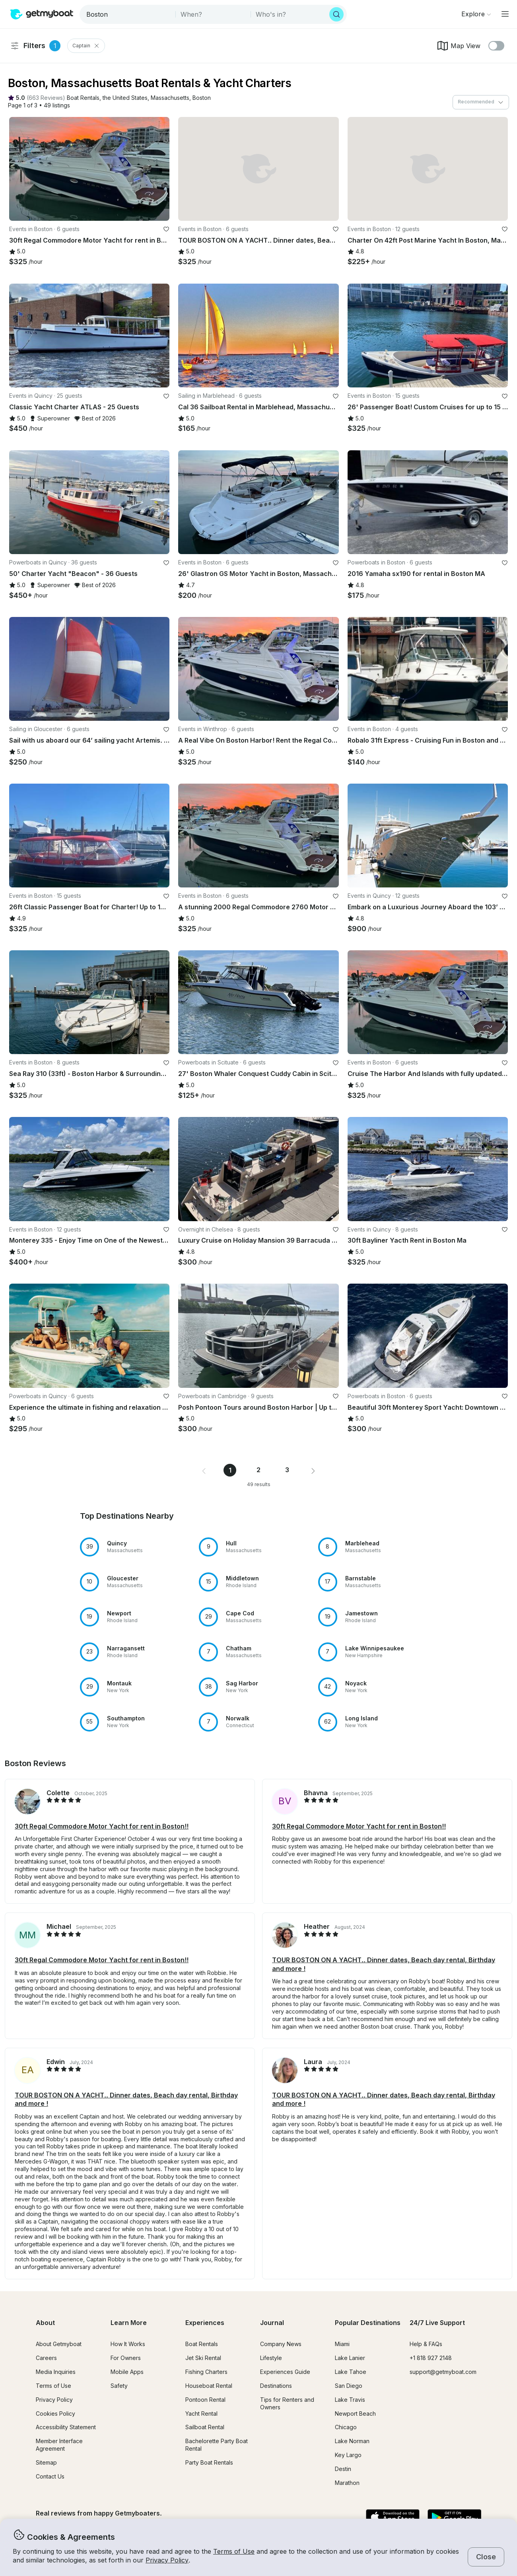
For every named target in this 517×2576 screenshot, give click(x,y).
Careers (46, 2357)
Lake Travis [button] (350, 2399)
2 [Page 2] (258, 1470)
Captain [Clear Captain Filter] (86, 46)
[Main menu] (505, 14)
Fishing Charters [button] (206, 2371)
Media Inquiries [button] (56, 2371)
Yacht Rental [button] (201, 2413)
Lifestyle (271, 2357)
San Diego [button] (348, 2385)
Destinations (276, 2385)
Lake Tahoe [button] (350, 2371)
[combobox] (128, 14)
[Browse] (476, 13)
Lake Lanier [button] (350, 2357)
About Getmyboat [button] (59, 2344)
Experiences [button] (204, 2323)
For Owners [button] (126, 2357)
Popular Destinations (367, 2323)
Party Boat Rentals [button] (209, 2462)
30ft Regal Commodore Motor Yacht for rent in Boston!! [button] (102, 1826)
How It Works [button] (128, 2344)
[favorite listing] (166, 229)
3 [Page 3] (287, 1470)
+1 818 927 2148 (431, 2357)
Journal (272, 2323)
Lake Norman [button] (352, 2441)
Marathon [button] (347, 2482)
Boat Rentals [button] (201, 2344)
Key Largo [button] (348, 2454)
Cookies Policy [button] (55, 2413)
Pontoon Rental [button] (205, 2399)
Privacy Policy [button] (167, 2560)
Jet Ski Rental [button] (203, 2357)
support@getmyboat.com (443, 2371)
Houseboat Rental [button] (208, 2385)
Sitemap (46, 2462)
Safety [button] (119, 2385)
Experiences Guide (285, 2371)
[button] (83, 98)
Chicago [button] (346, 2427)
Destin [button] (343, 2468)
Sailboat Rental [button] (204, 2427)
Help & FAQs (426, 2344)
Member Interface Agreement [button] (59, 2445)
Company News (280, 2344)
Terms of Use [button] (234, 2551)
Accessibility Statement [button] (66, 2427)
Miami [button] (342, 2344)
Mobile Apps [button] (127, 2371)
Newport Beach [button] (355, 2413)
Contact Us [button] (50, 2476)
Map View (458, 45)
